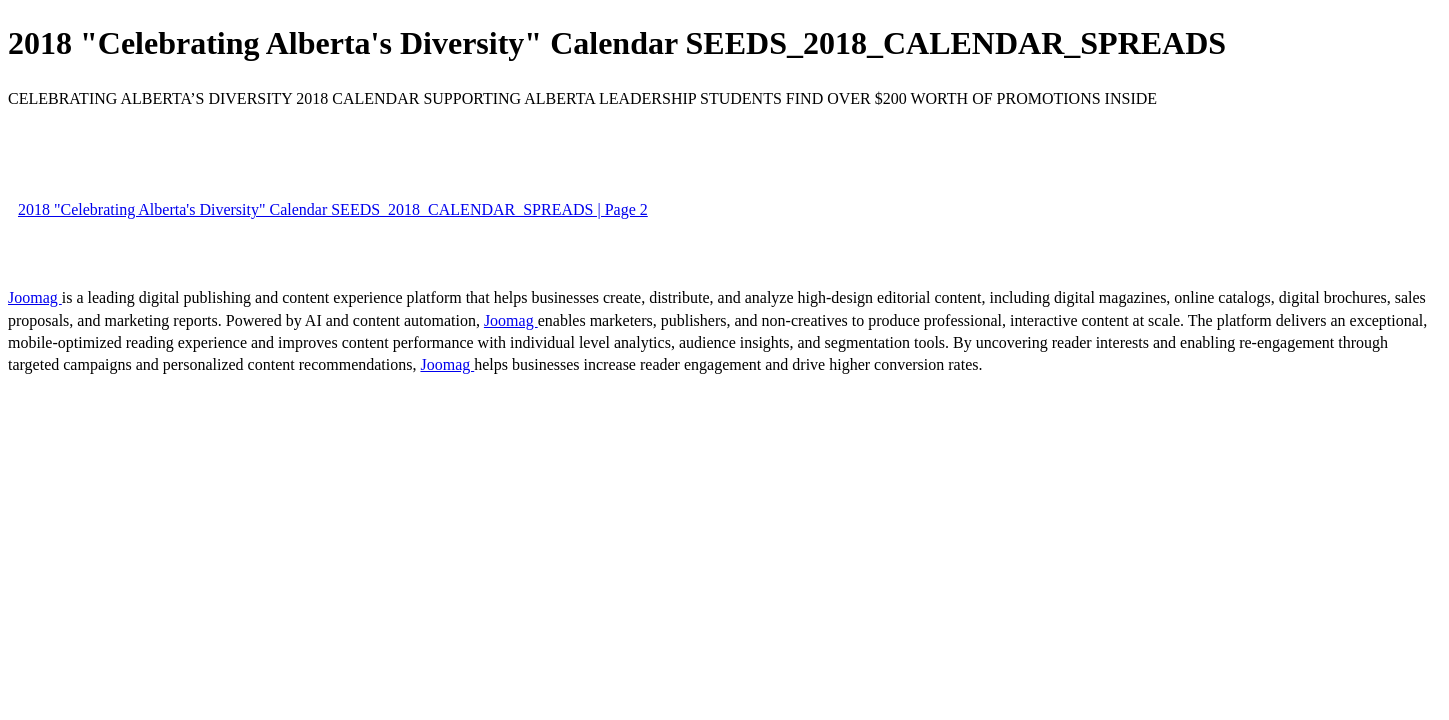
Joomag (35, 297)
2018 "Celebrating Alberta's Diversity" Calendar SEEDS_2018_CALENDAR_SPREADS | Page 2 (333, 209)
